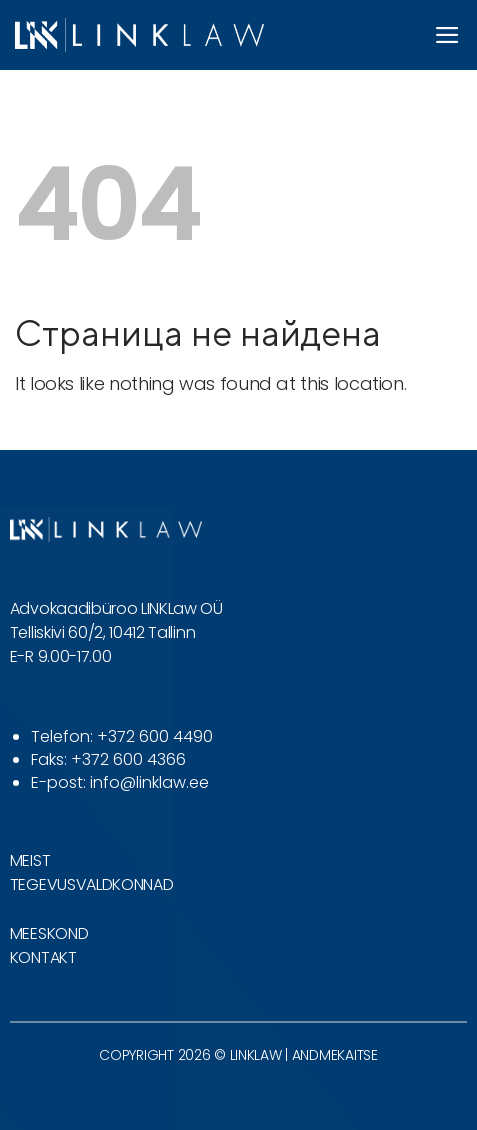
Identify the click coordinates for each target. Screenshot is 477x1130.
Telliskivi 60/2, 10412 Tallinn (102, 632)
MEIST (30, 860)
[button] (448, 35)
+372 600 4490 (155, 736)
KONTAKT (43, 957)
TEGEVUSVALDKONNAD (92, 884)
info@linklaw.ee (149, 782)
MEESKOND (49, 933)
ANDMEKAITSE (335, 1055)
